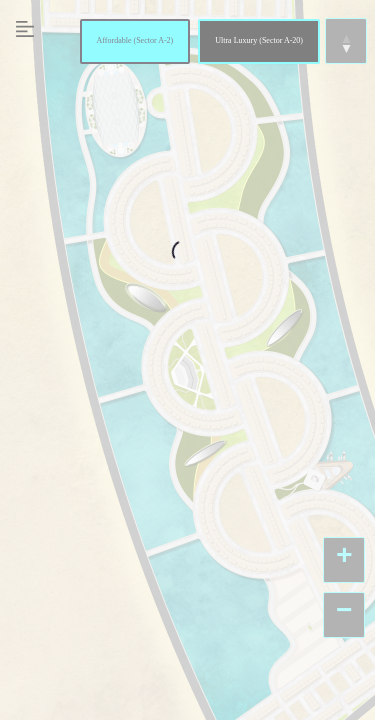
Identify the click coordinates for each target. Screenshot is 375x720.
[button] (344, 560)
